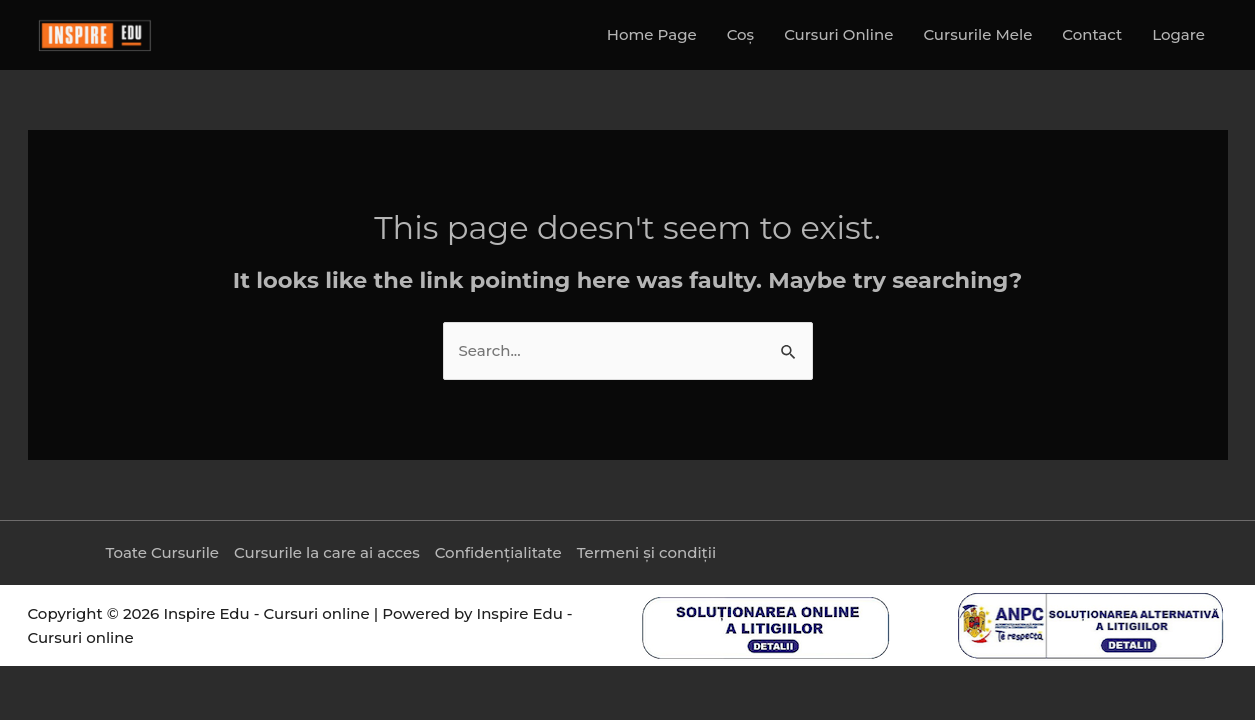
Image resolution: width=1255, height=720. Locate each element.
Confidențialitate (498, 552)
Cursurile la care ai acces (327, 552)
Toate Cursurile (162, 552)
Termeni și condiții (647, 552)
